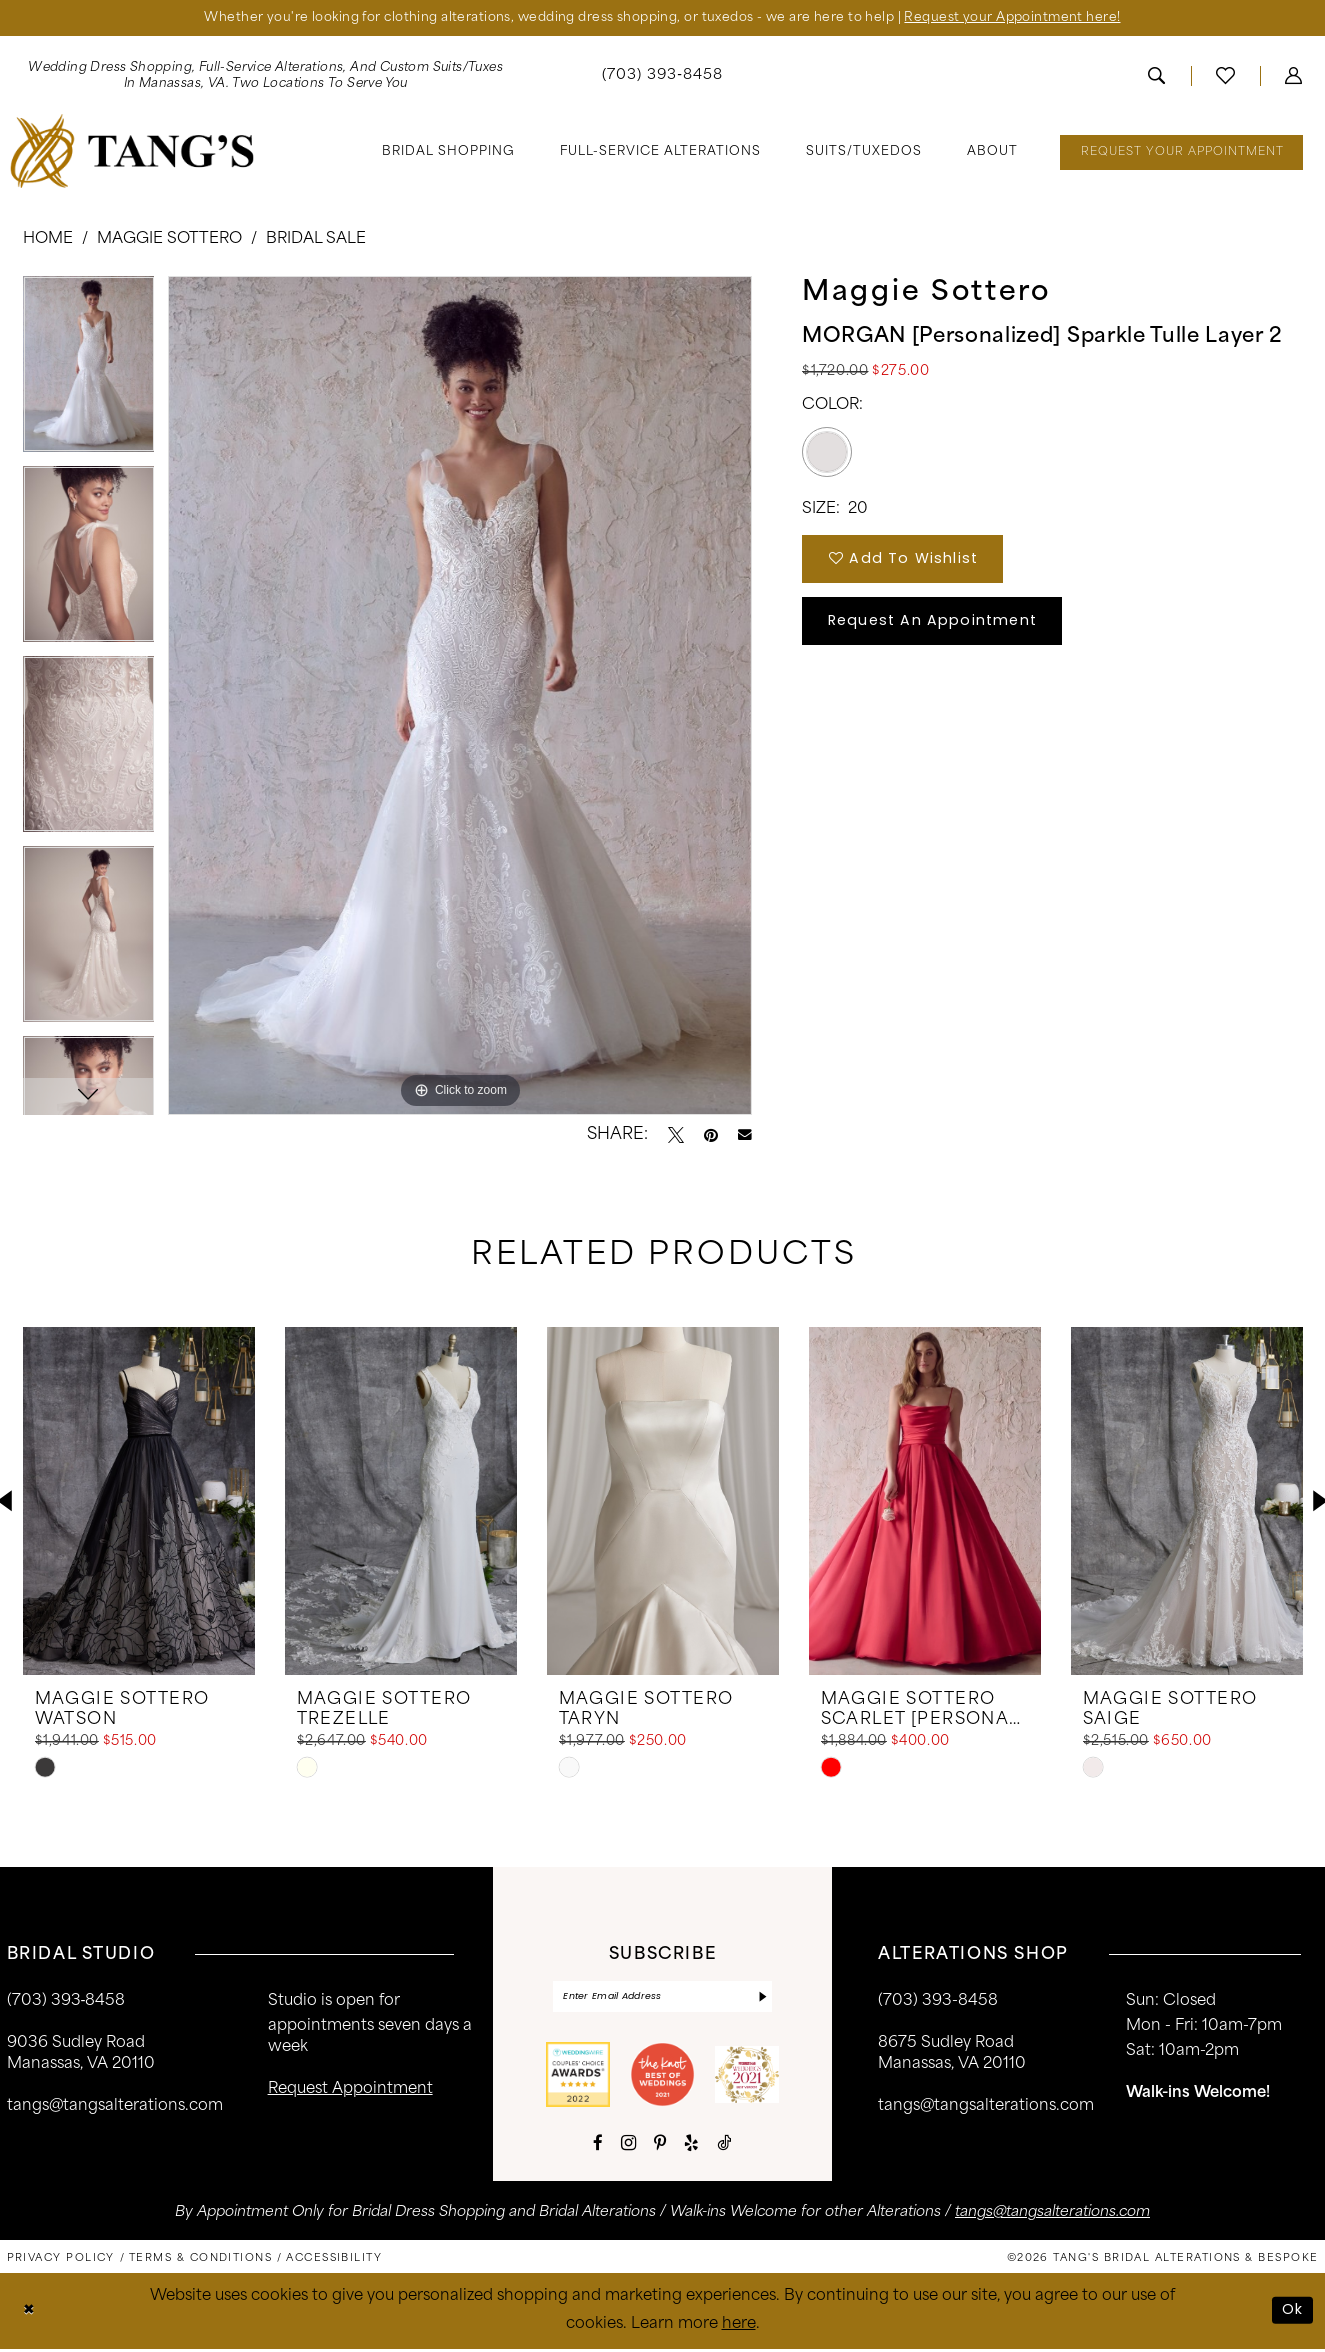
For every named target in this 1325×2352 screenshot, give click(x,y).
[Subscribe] (762, 1998)
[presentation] (139, 1502)
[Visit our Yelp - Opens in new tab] (691, 2145)
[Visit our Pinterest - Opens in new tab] (660, 2145)
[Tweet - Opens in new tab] (676, 1136)
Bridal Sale (316, 240)
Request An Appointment (938, 627)
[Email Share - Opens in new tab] (745, 1136)
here (739, 2326)
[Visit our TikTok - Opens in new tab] (724, 2145)
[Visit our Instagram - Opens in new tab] (628, 2145)
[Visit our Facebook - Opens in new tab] (598, 2145)
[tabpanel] (89, 372)
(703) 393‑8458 (66, 2002)
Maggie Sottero (169, 240)
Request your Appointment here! (1023, 18)
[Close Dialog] (29, 2313)
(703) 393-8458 (938, 2002)
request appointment (350, 2090)
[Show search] (1156, 77)
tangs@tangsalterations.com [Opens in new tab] (1052, 2214)
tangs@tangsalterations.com (115, 2107)
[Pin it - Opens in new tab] (711, 1136)
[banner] (131, 152)
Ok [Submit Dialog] (1293, 2312)
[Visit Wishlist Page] (1225, 77)
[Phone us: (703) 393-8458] (662, 77)
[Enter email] (662, 1998)
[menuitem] (662, 77)
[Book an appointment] (1181, 153)
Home (48, 240)
